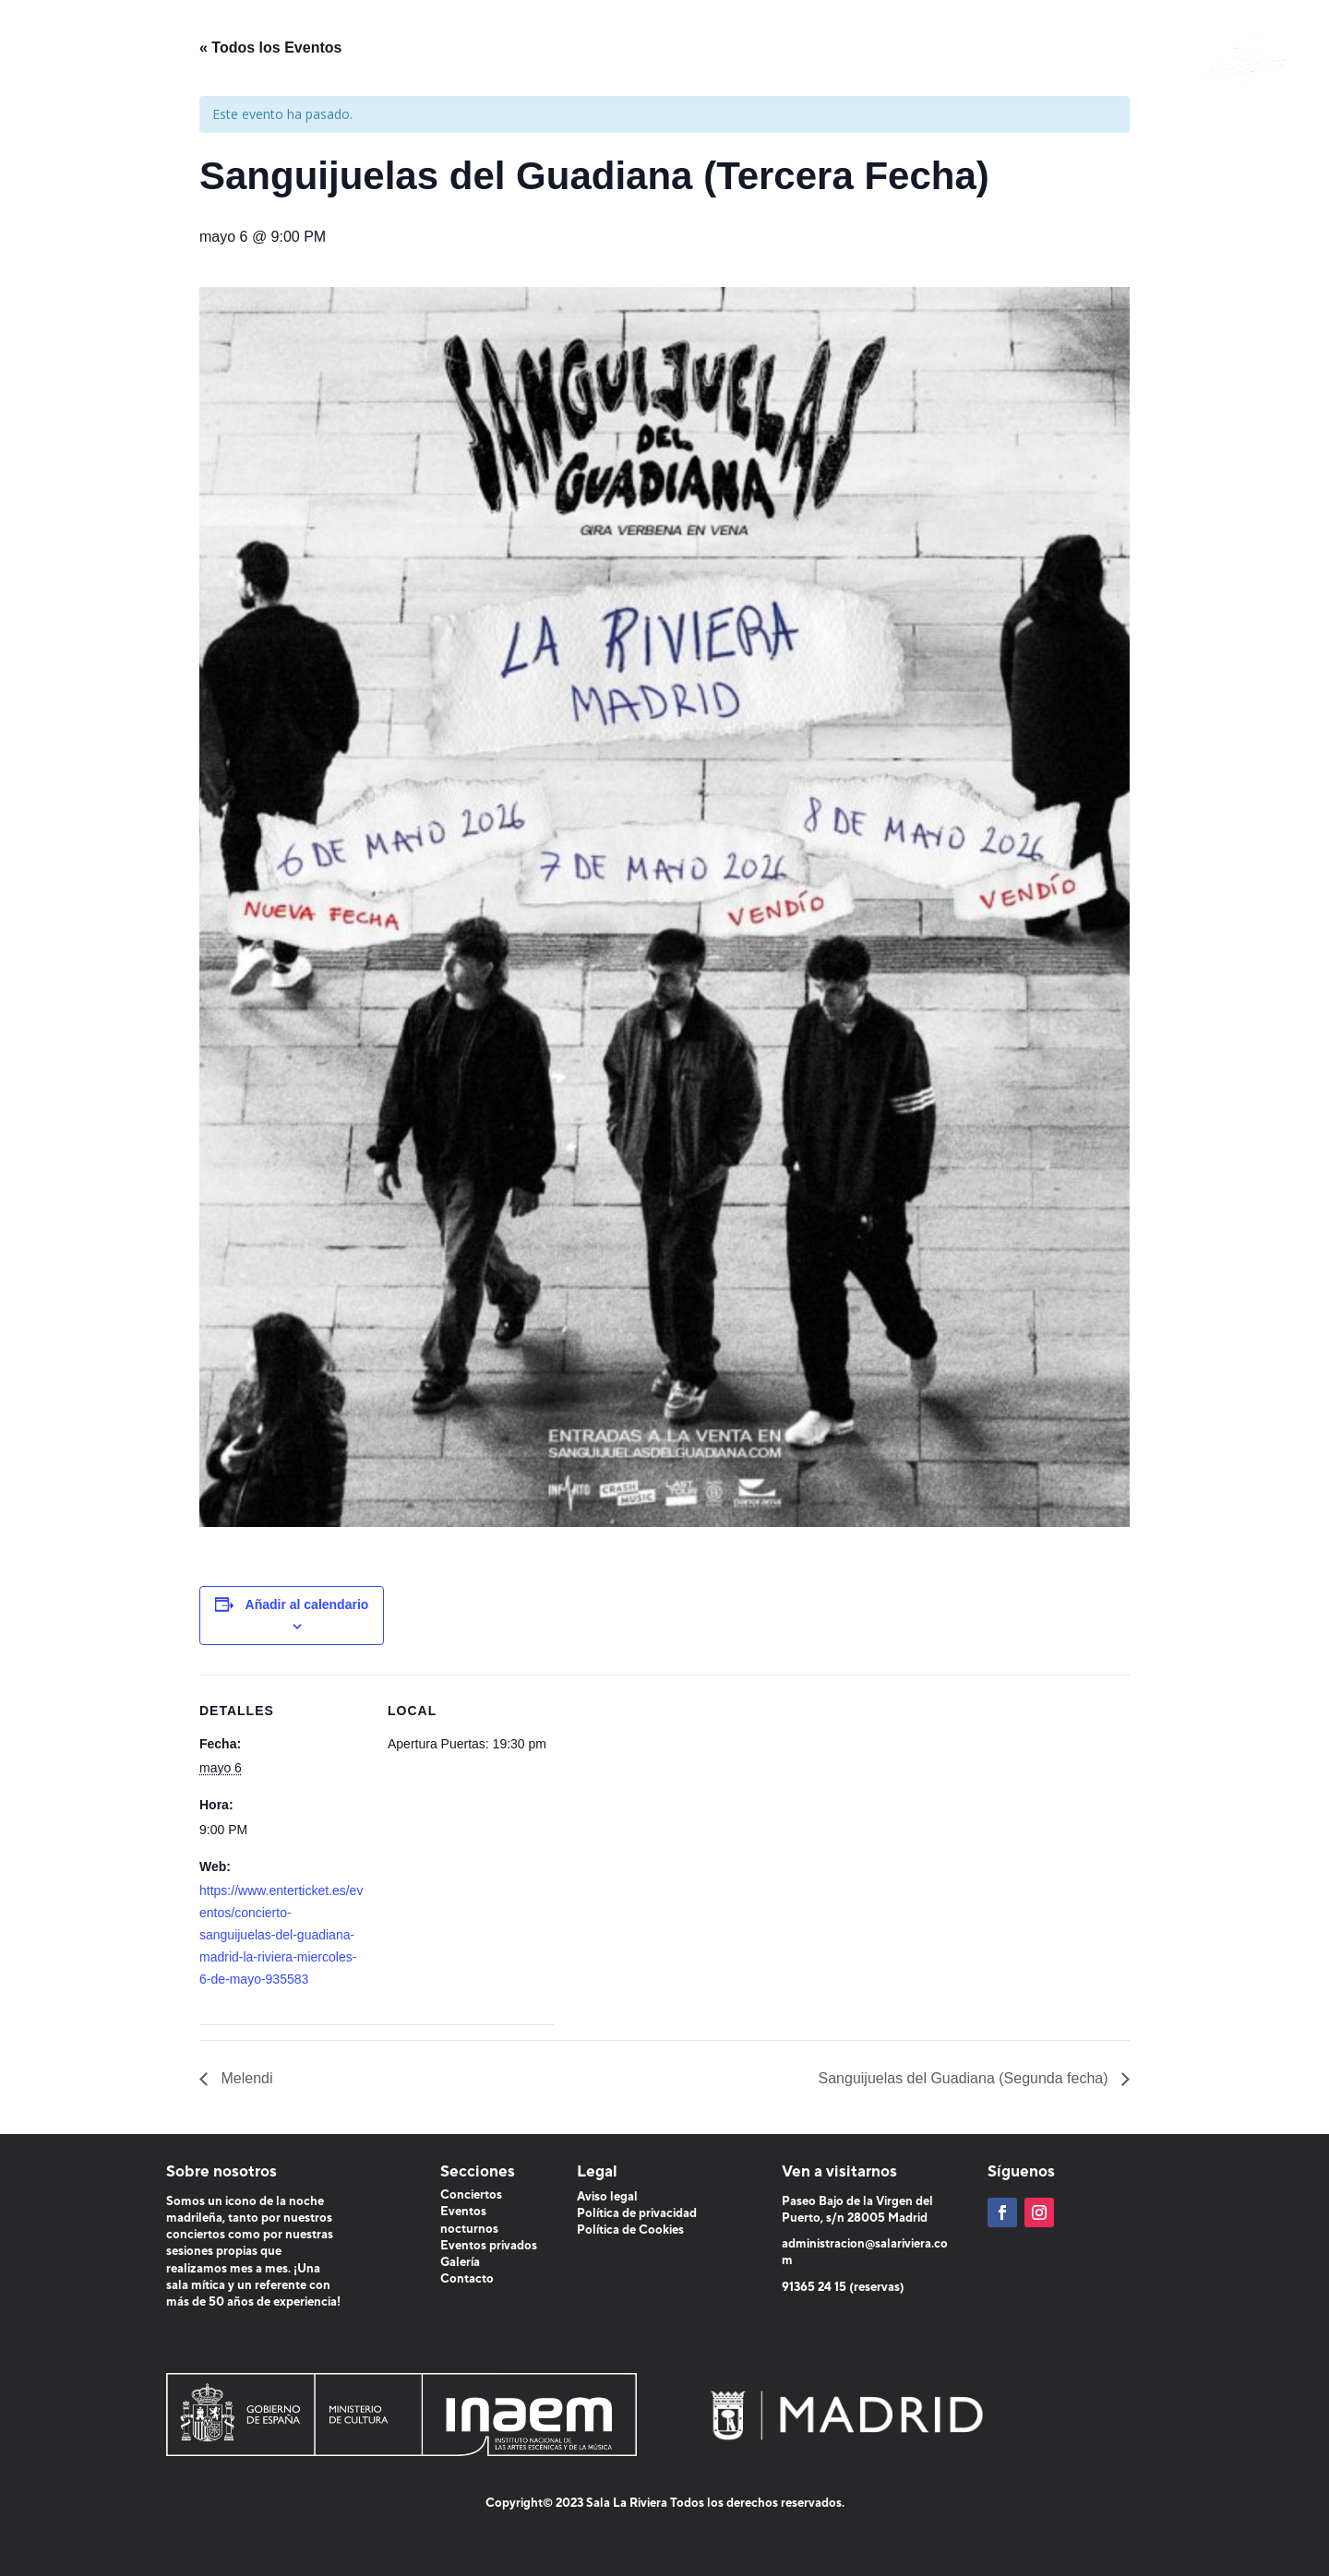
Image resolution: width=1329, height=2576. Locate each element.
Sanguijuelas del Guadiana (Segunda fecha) (965, 2078)
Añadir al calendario (307, 1604)
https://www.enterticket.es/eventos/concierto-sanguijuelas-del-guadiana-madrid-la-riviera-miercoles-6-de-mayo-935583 (281, 1934)
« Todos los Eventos (270, 47)
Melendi (244, 2078)
